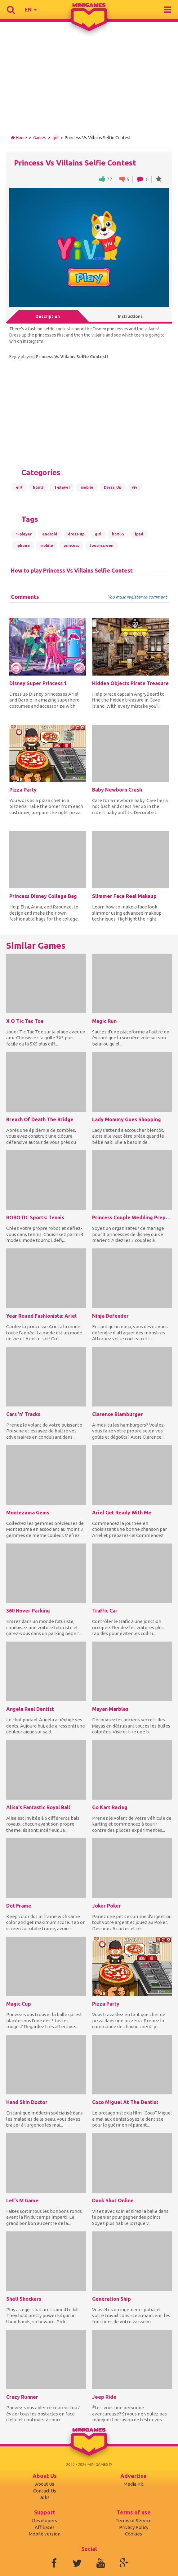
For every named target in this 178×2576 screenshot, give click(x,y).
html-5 (118, 534)
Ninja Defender (110, 1316)
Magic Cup (18, 2004)
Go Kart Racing (109, 1807)
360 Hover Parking (28, 1610)
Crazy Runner (22, 2397)
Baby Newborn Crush (117, 789)
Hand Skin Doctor (26, 2102)
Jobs (45, 2497)
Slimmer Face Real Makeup (124, 896)
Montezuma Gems (27, 1512)
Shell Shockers (23, 2299)
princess (71, 545)
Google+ (124, 2563)
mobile (87, 487)
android (49, 534)
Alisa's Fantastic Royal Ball (38, 1807)
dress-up (76, 534)
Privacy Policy (133, 2527)
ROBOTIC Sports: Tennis (35, 1217)
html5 (38, 487)
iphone (23, 545)
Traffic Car (105, 1610)
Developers (44, 2520)
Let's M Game (22, 2200)
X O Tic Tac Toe (25, 1021)
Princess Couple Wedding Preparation (132, 1217)
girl (55, 137)
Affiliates (45, 2527)
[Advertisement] (89, 82)
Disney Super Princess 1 (38, 683)
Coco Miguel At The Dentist (125, 2102)
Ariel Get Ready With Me (121, 1512)
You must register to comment (137, 597)
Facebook (54, 2563)
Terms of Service (133, 2520)
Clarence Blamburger (117, 1414)
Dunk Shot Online (113, 2200)
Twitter (77, 2563)
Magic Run (104, 1021)
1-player (62, 487)
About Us (44, 2484)
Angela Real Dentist (30, 1709)
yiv (134, 487)
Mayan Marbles (110, 1709)
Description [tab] (47, 316)
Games (39, 137)
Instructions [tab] (130, 316)
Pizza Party (23, 789)
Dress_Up (112, 487)
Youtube (100, 2563)
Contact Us (44, 2490)
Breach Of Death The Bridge (39, 1119)
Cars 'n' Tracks (23, 1414)
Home (19, 137)
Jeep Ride (104, 2397)
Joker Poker (106, 1905)
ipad (139, 534)
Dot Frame (18, 1905)
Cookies (133, 2533)
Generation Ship (111, 2299)
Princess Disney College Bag (43, 896)
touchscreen (101, 545)
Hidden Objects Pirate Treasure (130, 683)
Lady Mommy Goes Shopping (126, 1119)
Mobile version (44, 2533)
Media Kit (134, 2484)
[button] (31, 9)
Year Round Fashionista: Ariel (41, 1316)
